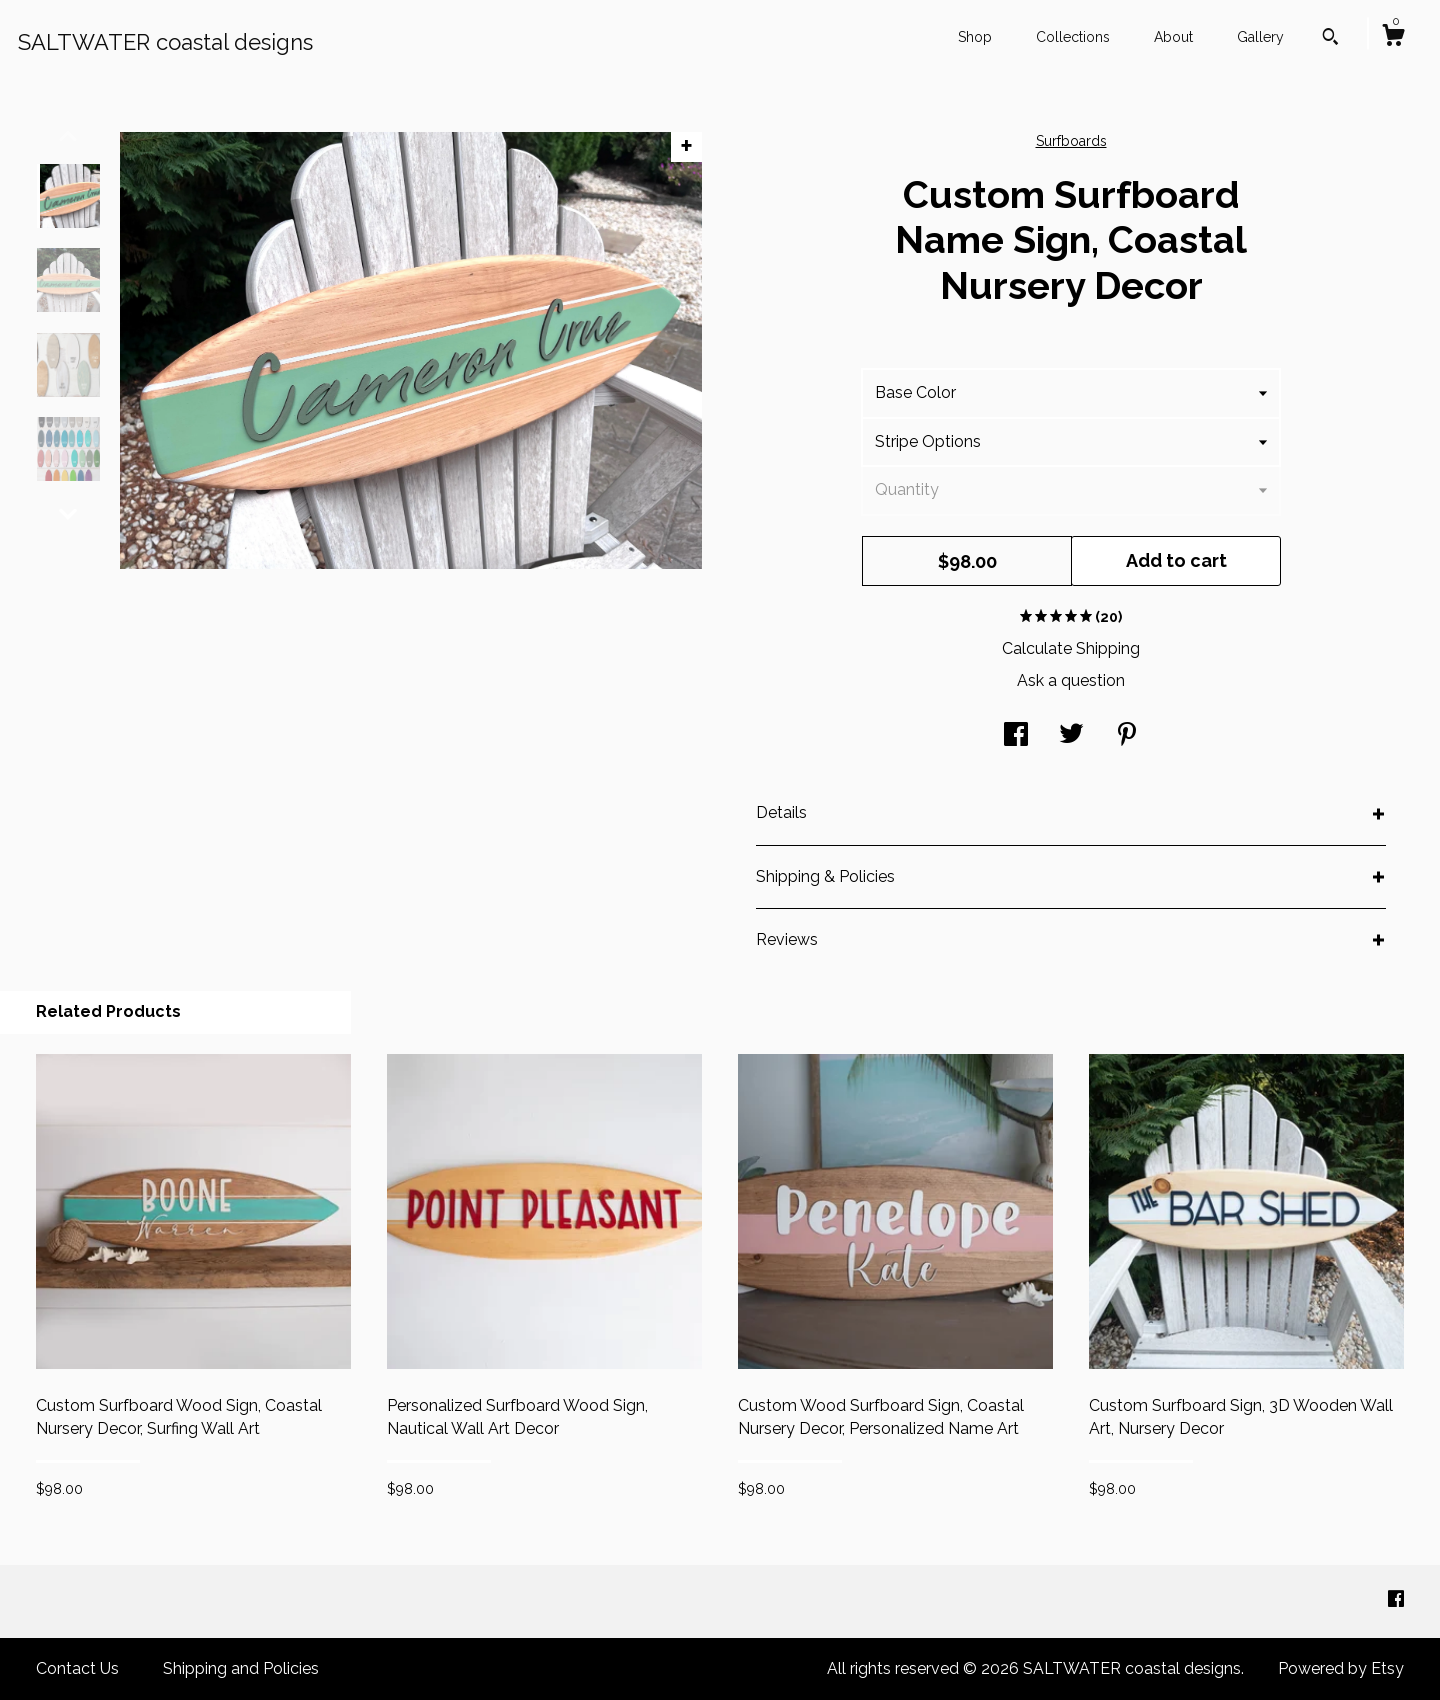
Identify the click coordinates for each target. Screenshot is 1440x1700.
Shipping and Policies (241, 1668)
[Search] (1330, 39)
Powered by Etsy (1341, 1668)
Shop (975, 37)
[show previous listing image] (68, 136)
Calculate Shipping (1071, 648)
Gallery (1260, 37)
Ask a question (1071, 680)
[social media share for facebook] (1016, 736)
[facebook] (1396, 1600)
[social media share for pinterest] (1127, 736)
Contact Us (77, 1668)
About (1173, 37)
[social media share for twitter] (1071, 736)
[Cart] (1393, 38)
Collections (1073, 37)
